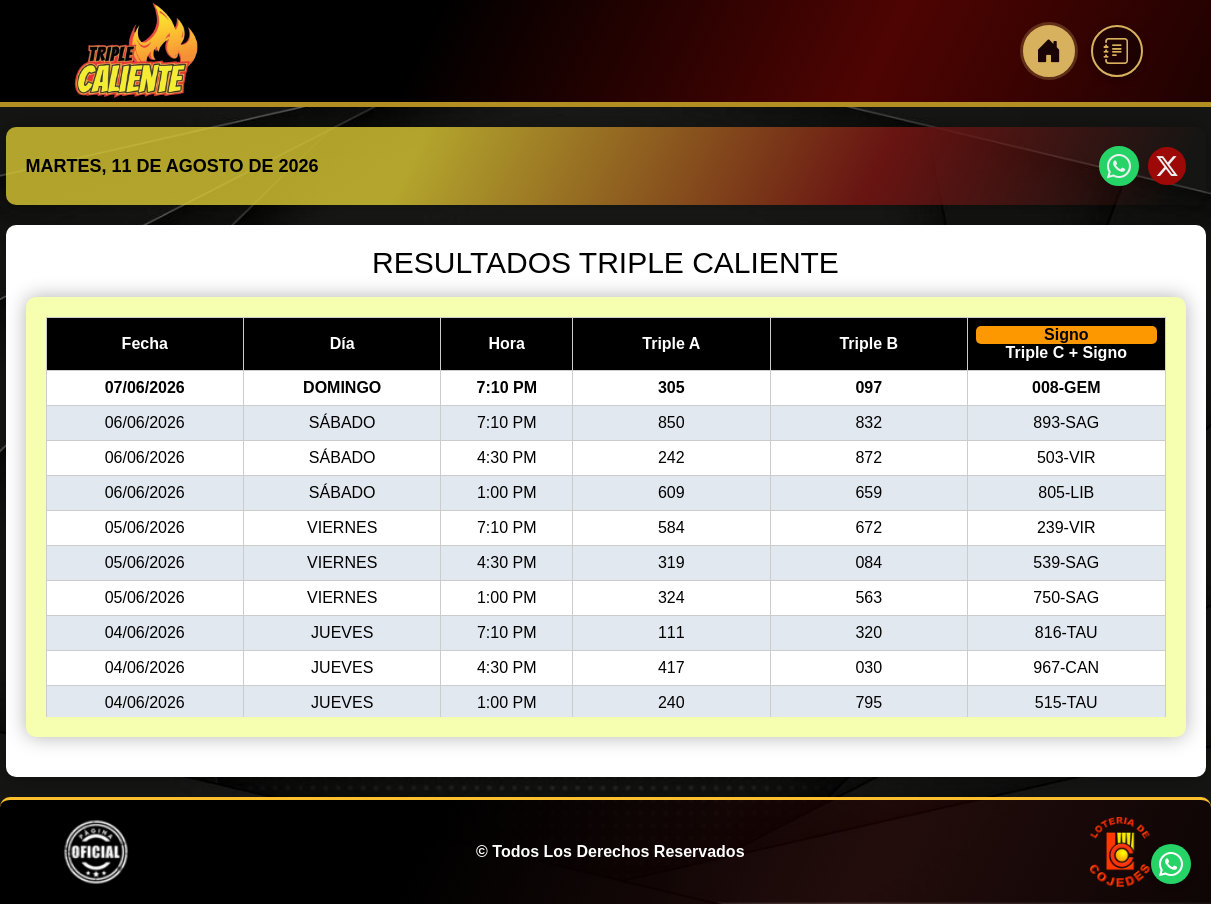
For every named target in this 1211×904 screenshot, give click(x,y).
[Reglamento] (1117, 51)
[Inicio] (1049, 51)
